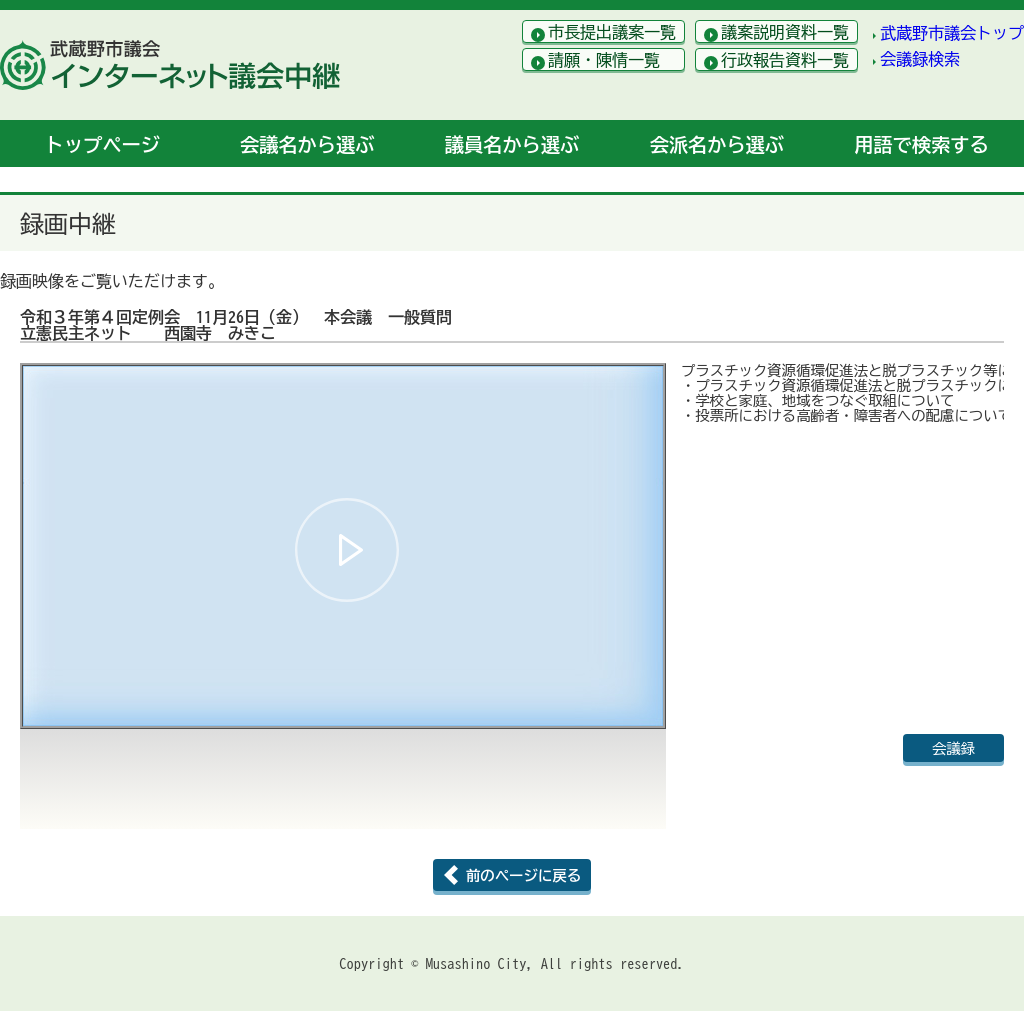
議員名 (512, 144)
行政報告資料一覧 (785, 60)
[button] (347, 550)
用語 (921, 144)
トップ (102, 144)
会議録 (953, 748)
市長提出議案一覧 (612, 32)
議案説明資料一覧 (785, 32)
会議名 (307, 144)
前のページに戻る (523, 875)
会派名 (717, 144)
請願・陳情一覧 (604, 60)
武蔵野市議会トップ (952, 33)
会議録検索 (920, 59)
